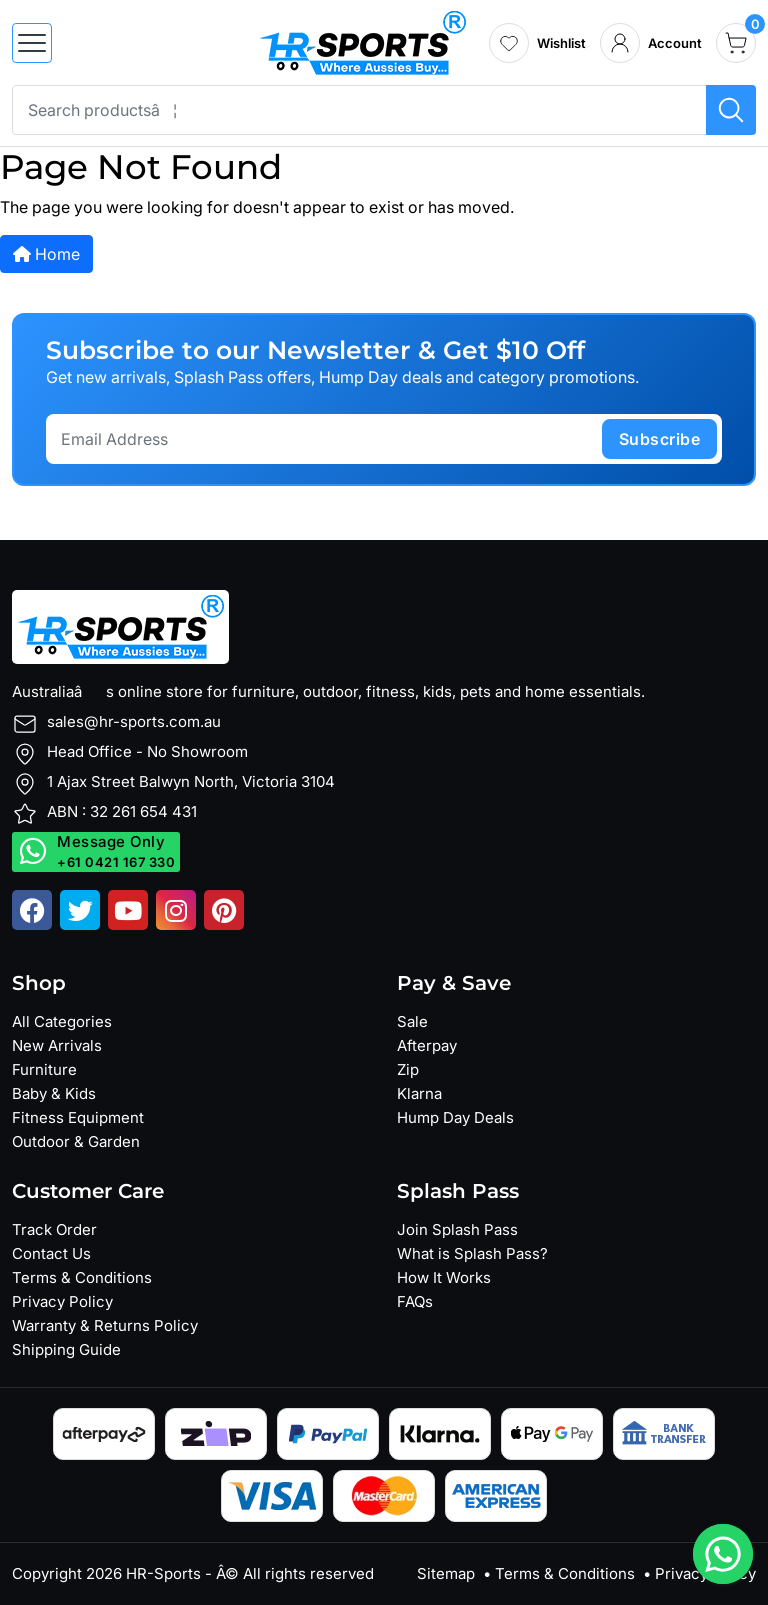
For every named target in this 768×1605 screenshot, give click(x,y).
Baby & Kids (54, 1093)
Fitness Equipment (78, 1117)
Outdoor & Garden (76, 1141)
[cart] (736, 43)
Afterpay (427, 1045)
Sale (412, 1021)
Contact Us (51, 1253)
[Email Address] (326, 439)
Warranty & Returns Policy (105, 1325)
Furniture (44, 1069)
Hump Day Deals (455, 1117)
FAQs (415, 1301)
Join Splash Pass (457, 1229)
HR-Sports (163, 1573)
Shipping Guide (66, 1349)
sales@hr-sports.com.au (134, 721)
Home (46, 254)
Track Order (54, 1229)
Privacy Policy (62, 1301)
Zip (408, 1069)
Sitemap (446, 1573)
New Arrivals (57, 1045)
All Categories (62, 1021)
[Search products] (731, 110)
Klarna (419, 1093)
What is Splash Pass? (472, 1253)
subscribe (660, 439)
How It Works (444, 1277)
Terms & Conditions (82, 1277)
